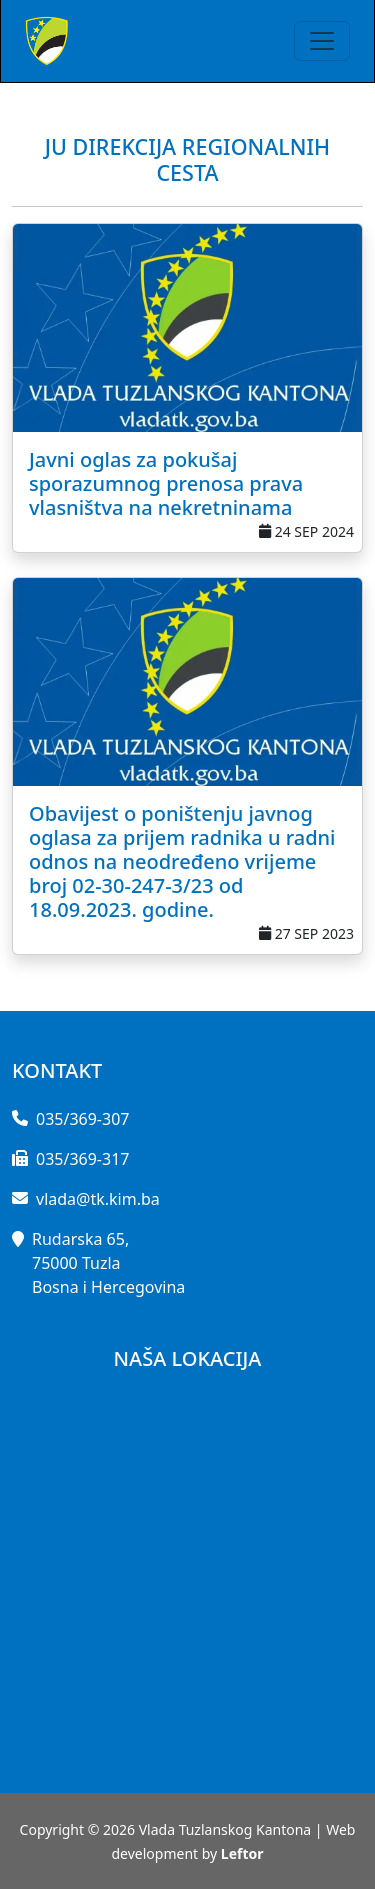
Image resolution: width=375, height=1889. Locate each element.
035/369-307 (82, 1119)
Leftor (242, 1853)
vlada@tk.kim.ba (98, 1199)
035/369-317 (82, 1159)
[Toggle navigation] (322, 41)
